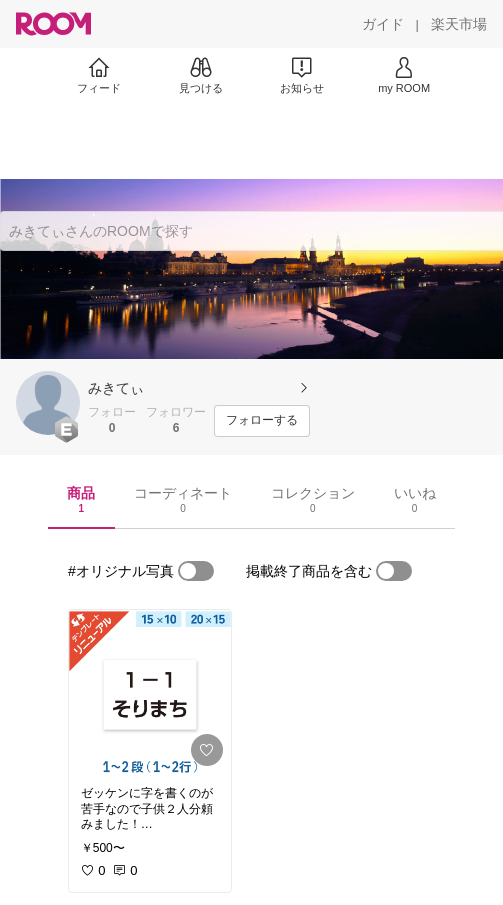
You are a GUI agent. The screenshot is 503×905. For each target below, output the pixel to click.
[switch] (196, 571)
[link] (150, 692)
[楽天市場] (459, 24)
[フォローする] (262, 421)
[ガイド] (383, 24)
